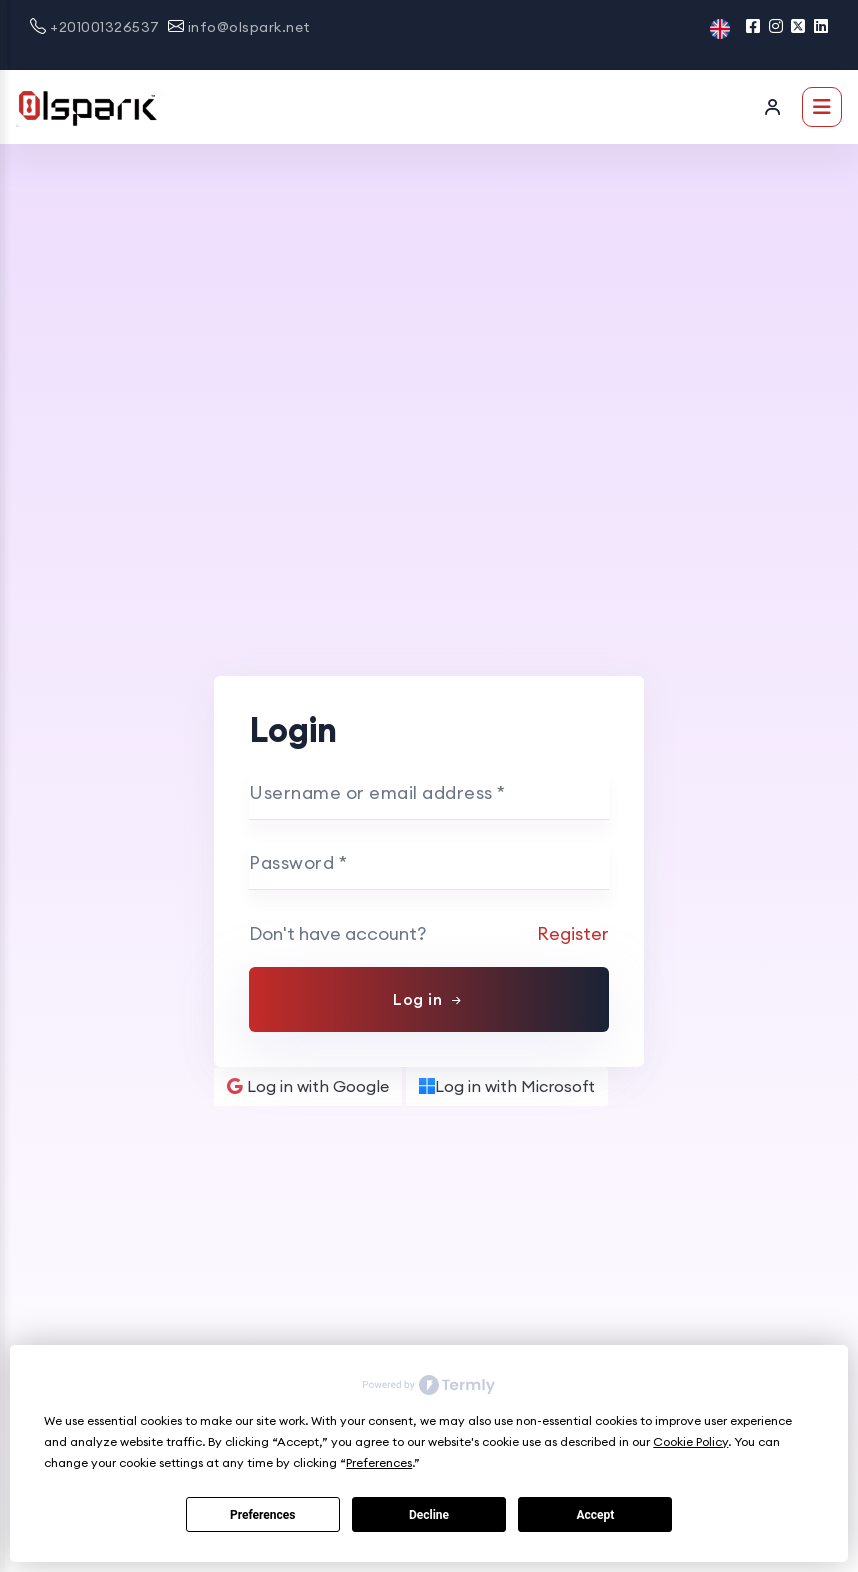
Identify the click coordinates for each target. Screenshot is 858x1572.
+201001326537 (105, 27)
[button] (720, 27)
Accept (595, 1515)
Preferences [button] (379, 1462)
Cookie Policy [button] (690, 1441)
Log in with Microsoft (507, 1086)
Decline (429, 1515)
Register (573, 933)
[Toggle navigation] (822, 107)
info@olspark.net (249, 27)
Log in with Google (308, 1086)
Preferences (263, 1515)
